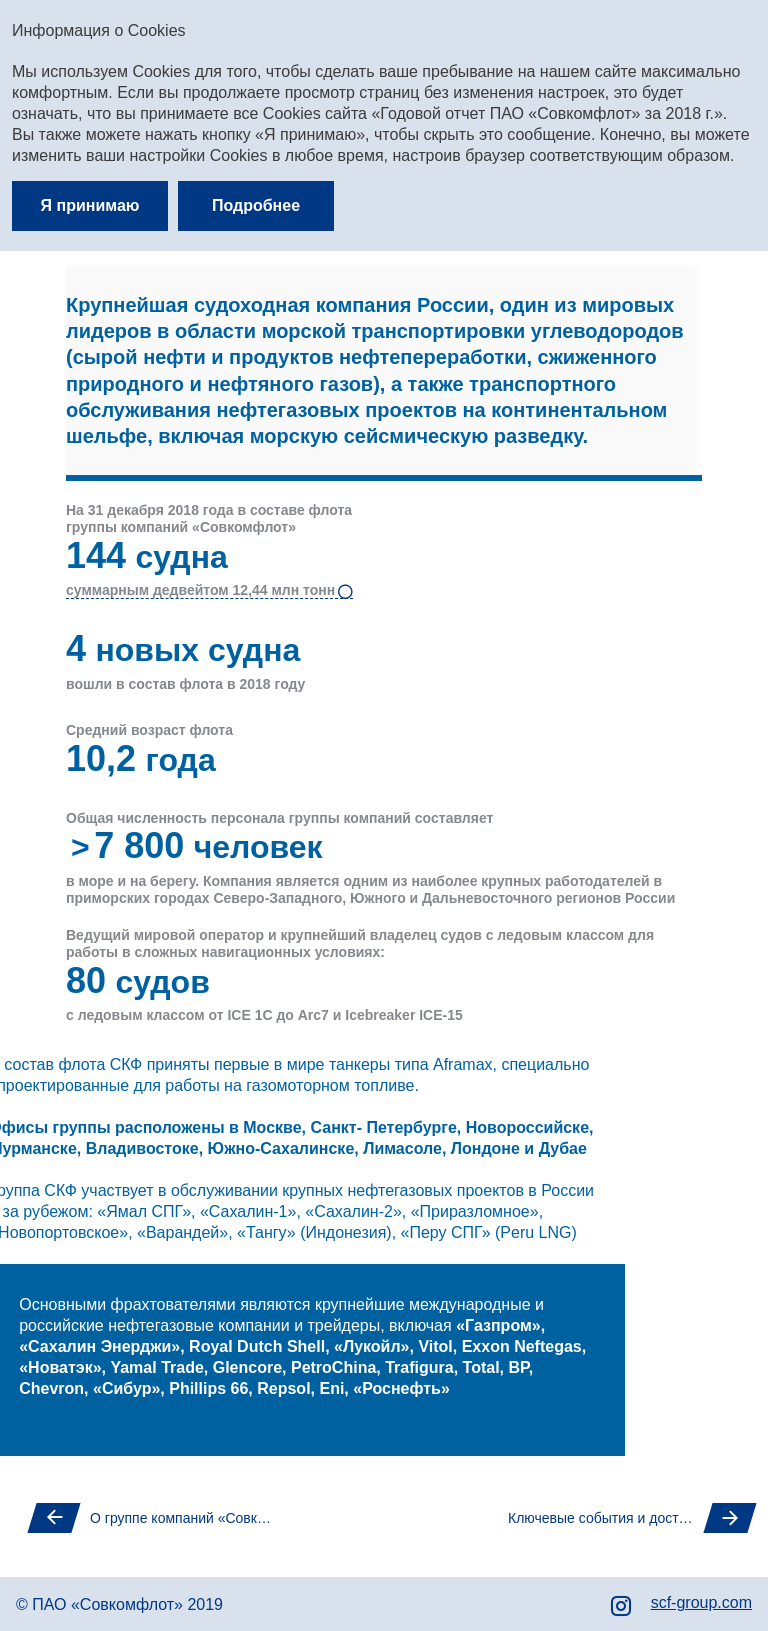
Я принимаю (90, 205)
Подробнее (256, 205)
